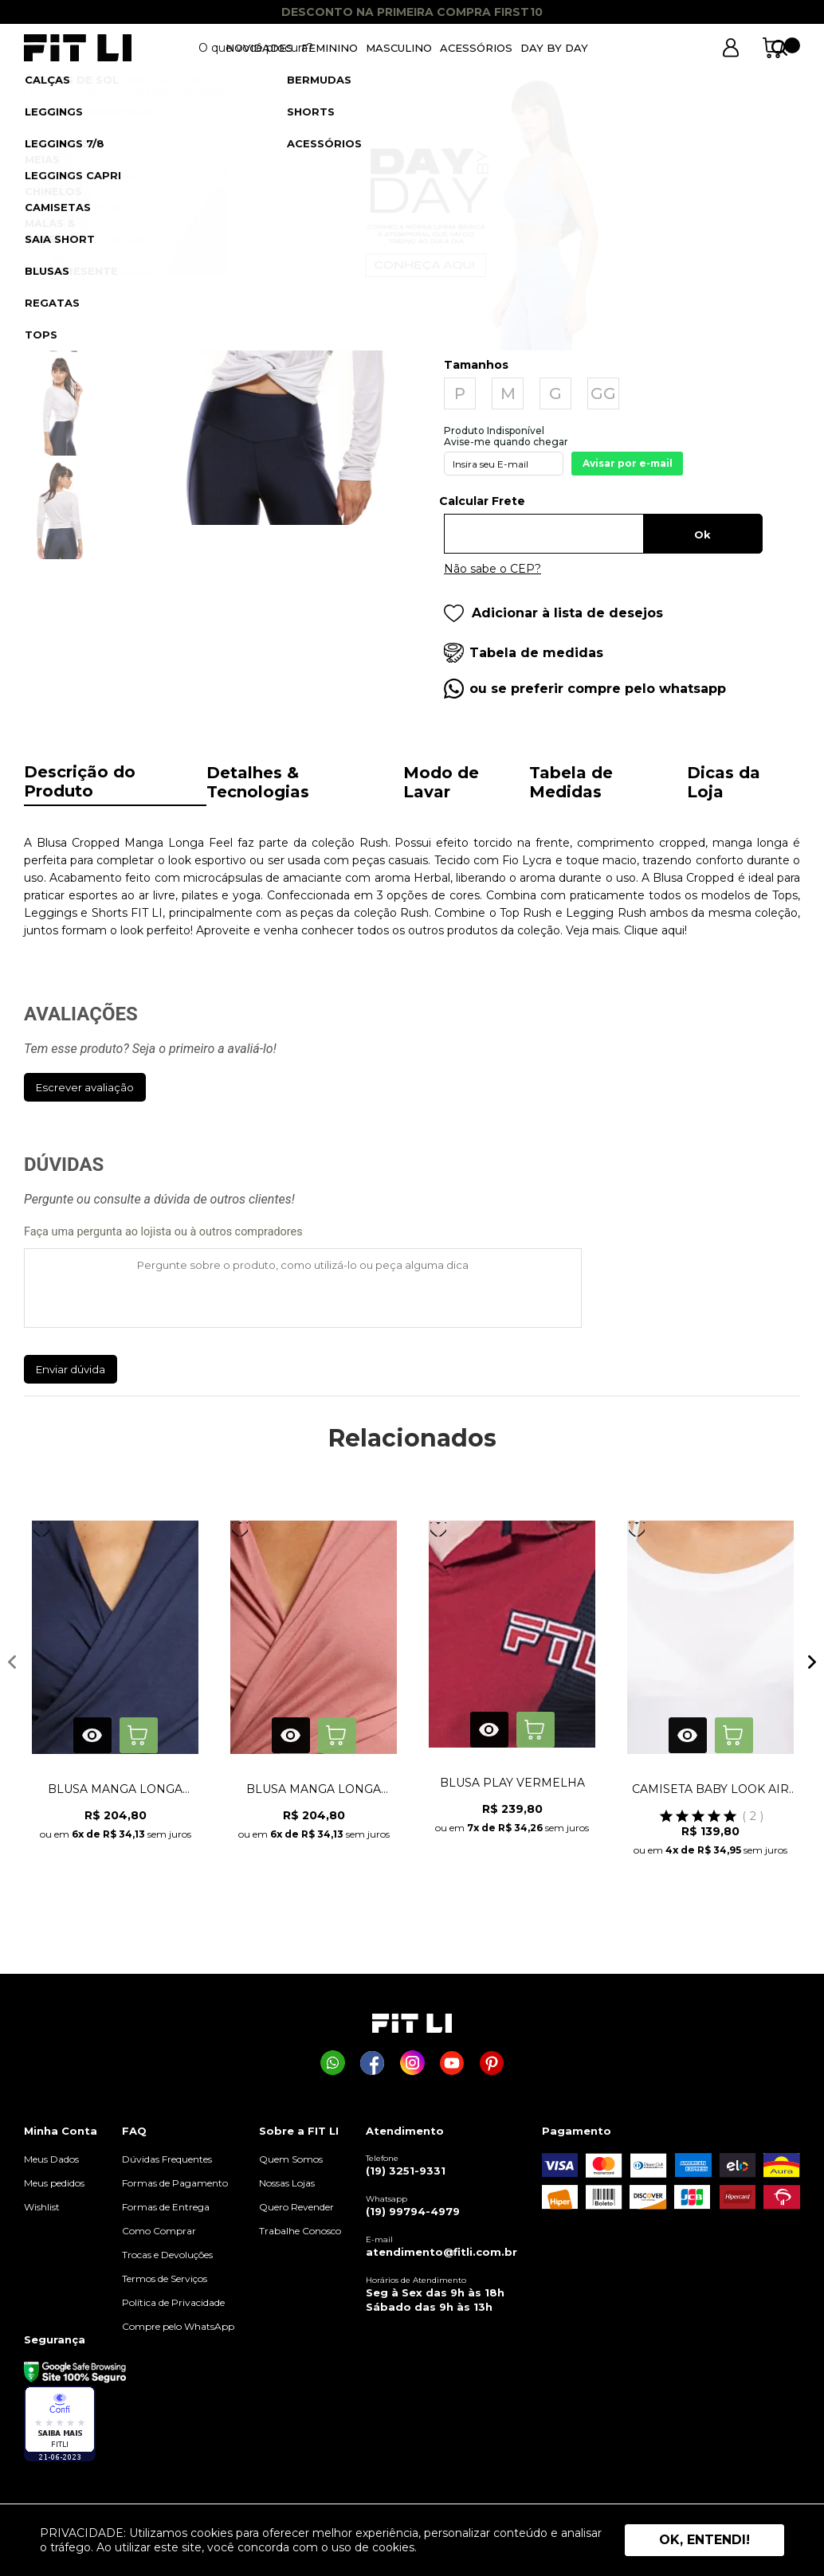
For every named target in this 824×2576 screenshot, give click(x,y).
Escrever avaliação (85, 1087)
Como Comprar (159, 2231)
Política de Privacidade (173, 2302)
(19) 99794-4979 (413, 2211)
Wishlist (42, 2207)
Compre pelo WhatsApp (178, 2326)
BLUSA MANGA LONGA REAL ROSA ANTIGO (313, 1789)
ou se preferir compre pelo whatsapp (597, 688)
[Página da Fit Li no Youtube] (452, 2063)
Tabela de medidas (536, 652)
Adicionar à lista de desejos (553, 613)
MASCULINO (399, 47)
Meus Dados (51, 2159)
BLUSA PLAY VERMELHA (512, 1782)
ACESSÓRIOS (476, 47)
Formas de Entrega (166, 2207)
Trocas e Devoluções (167, 2255)
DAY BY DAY (554, 47)
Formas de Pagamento (175, 2183)
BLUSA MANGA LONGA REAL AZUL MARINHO (115, 1789)
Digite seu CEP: (603, 506)
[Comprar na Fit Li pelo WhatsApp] (333, 2063)
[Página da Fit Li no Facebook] (372, 2063)
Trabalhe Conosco (300, 2231)
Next (811, 1661)
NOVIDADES (259, 47)
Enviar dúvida (70, 1369)
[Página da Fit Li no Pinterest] (492, 2063)
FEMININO (329, 47)
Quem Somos (291, 2159)
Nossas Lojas (287, 2183)
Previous (12, 1661)
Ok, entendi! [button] (704, 2539)
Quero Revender (296, 2207)
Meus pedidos (54, 2183)
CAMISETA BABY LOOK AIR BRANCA (710, 1789)
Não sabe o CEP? (492, 569)
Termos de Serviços (164, 2278)
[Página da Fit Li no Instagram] (412, 2063)
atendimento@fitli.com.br (441, 2251)
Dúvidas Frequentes (167, 2159)
